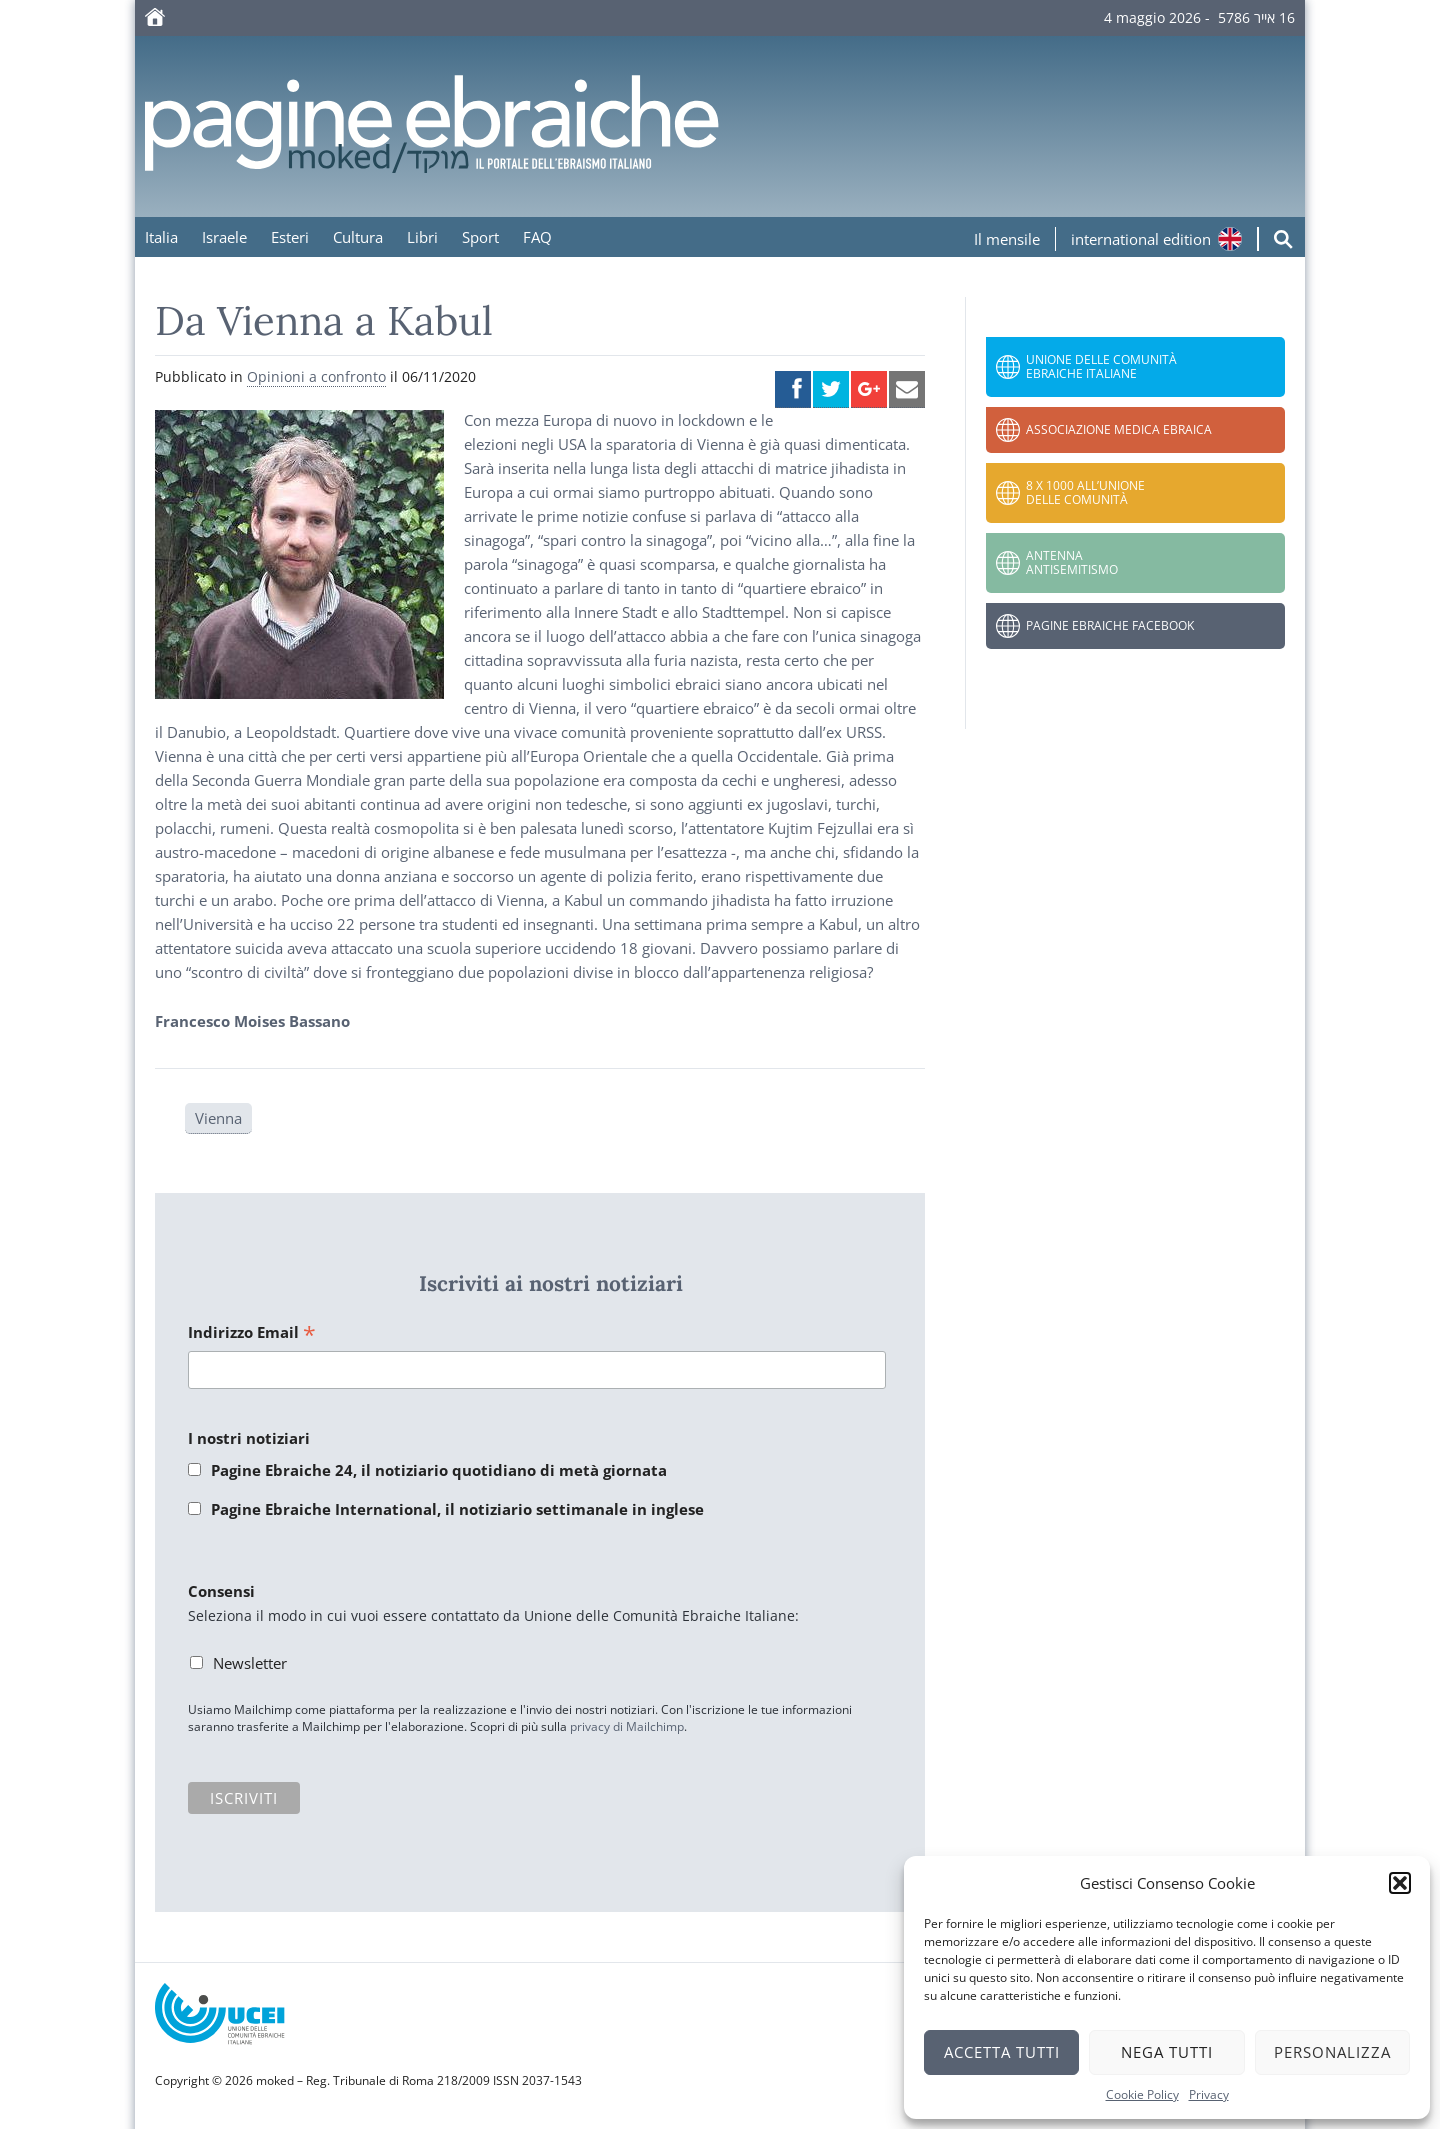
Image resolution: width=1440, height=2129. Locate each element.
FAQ (537, 237)
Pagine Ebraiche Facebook (1110, 625)
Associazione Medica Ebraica (1119, 429)
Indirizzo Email (252, 1333)
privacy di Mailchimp (627, 1726)
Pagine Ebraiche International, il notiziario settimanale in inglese (457, 1509)
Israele (224, 237)
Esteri (290, 237)
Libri (422, 237)
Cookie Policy (1142, 2094)
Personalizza (1332, 2052)
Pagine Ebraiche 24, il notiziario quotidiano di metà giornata (439, 1470)
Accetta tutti (1002, 2052)
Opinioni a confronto (316, 376)
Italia (161, 237)
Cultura (358, 237)
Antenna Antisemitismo (1072, 562)
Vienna (218, 1118)
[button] (1400, 1883)
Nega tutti (1167, 2052)
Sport (480, 237)
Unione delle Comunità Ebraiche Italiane (1101, 366)
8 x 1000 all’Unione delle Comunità (1085, 492)
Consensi (221, 1591)
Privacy (1209, 2094)
